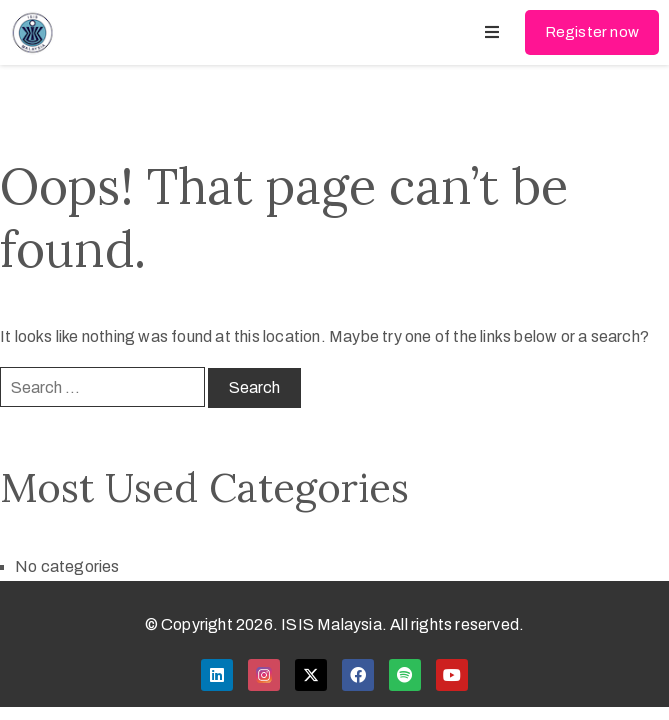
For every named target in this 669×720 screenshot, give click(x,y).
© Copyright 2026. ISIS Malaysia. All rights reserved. (335, 624)
